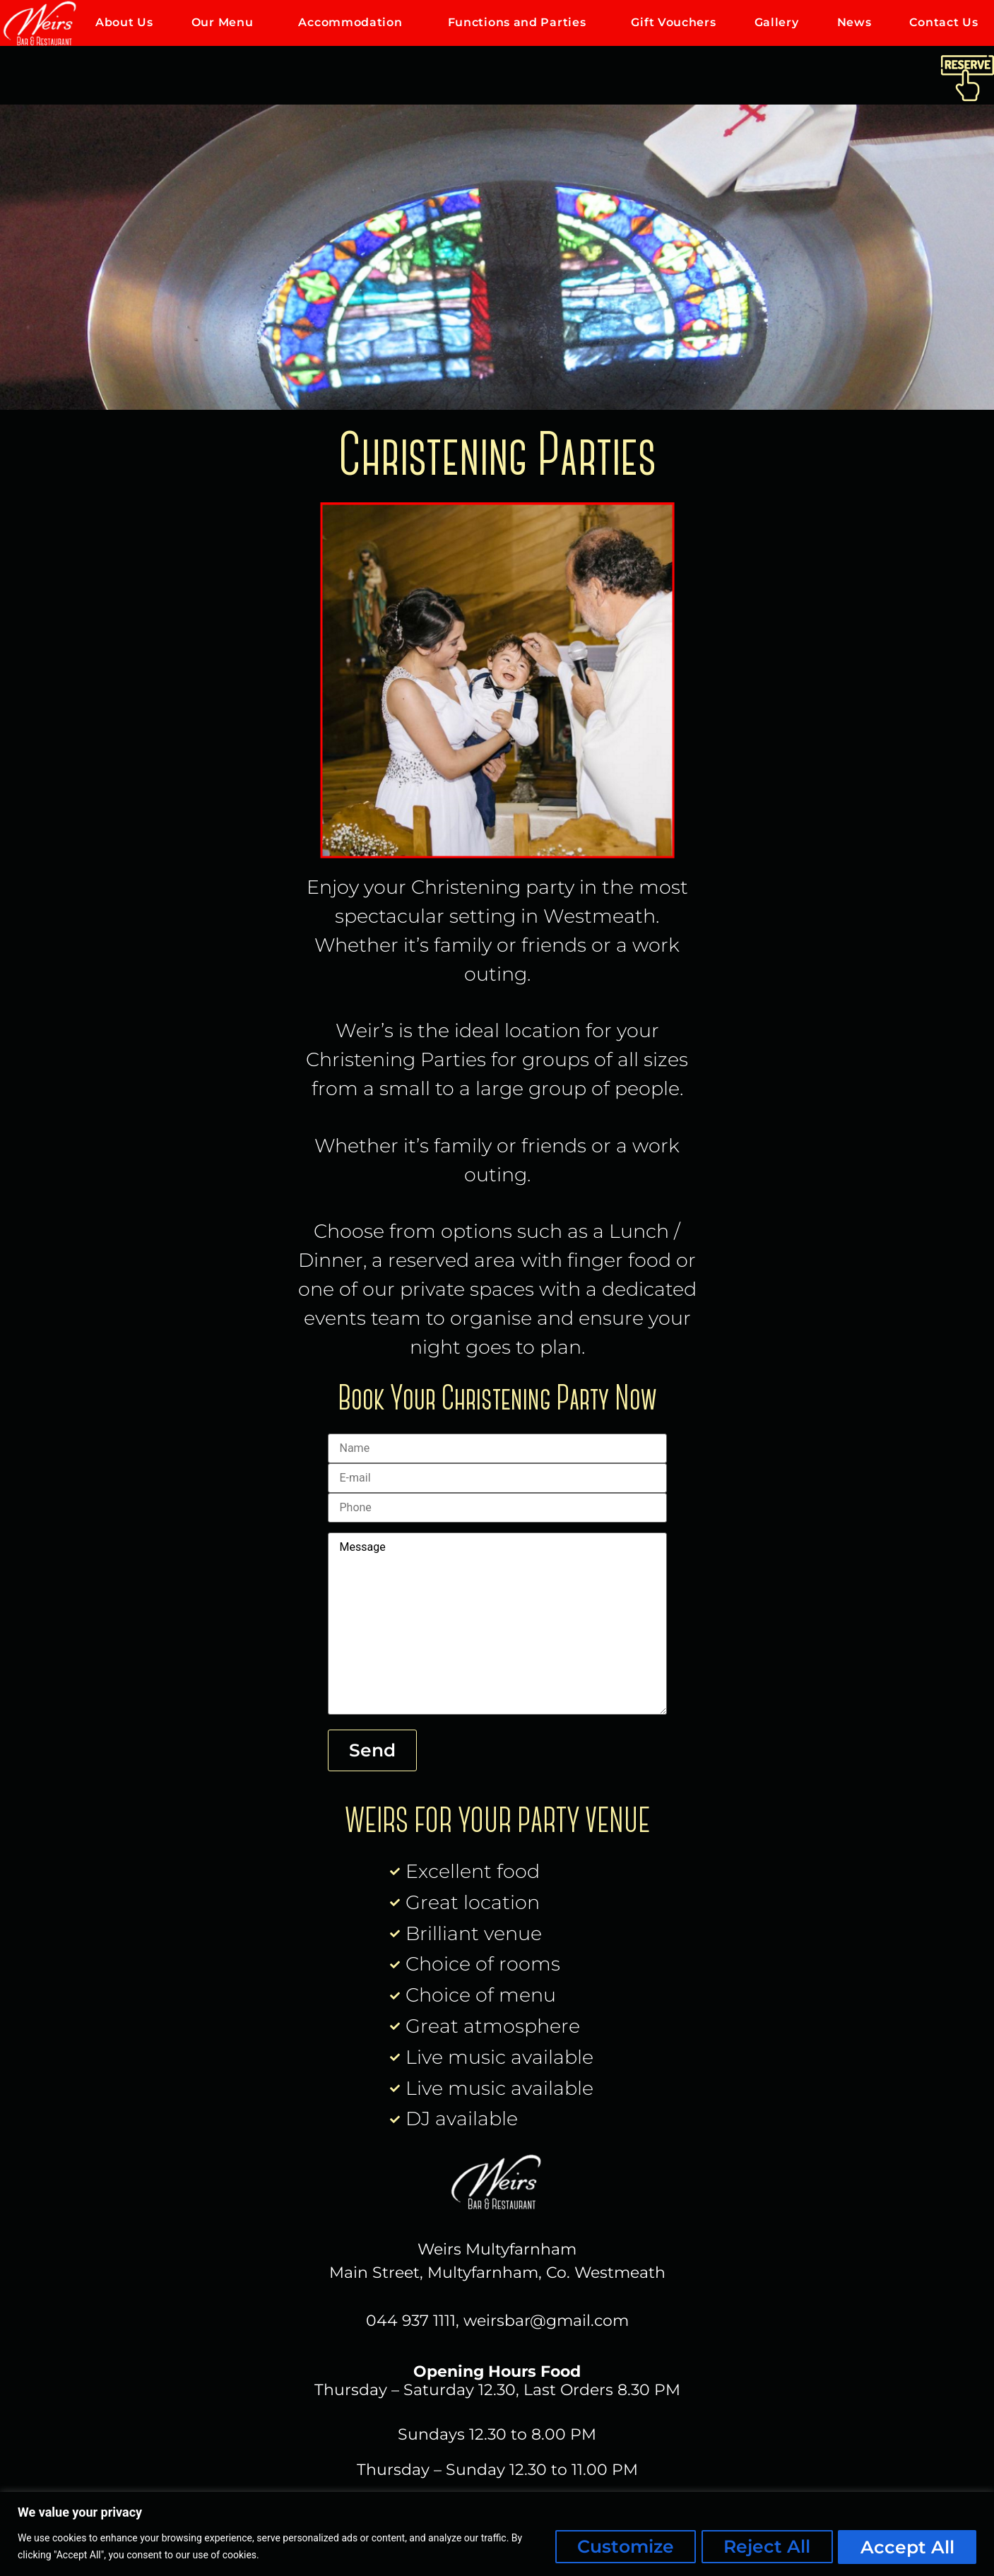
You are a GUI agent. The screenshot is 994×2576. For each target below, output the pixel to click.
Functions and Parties (520, 23)
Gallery (777, 22)
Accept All (907, 2547)
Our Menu (226, 23)
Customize (622, 2547)
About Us (124, 22)
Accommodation (353, 23)
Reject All (765, 2547)
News (854, 22)
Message (497, 1627)
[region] (497, 2534)
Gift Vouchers (673, 22)
